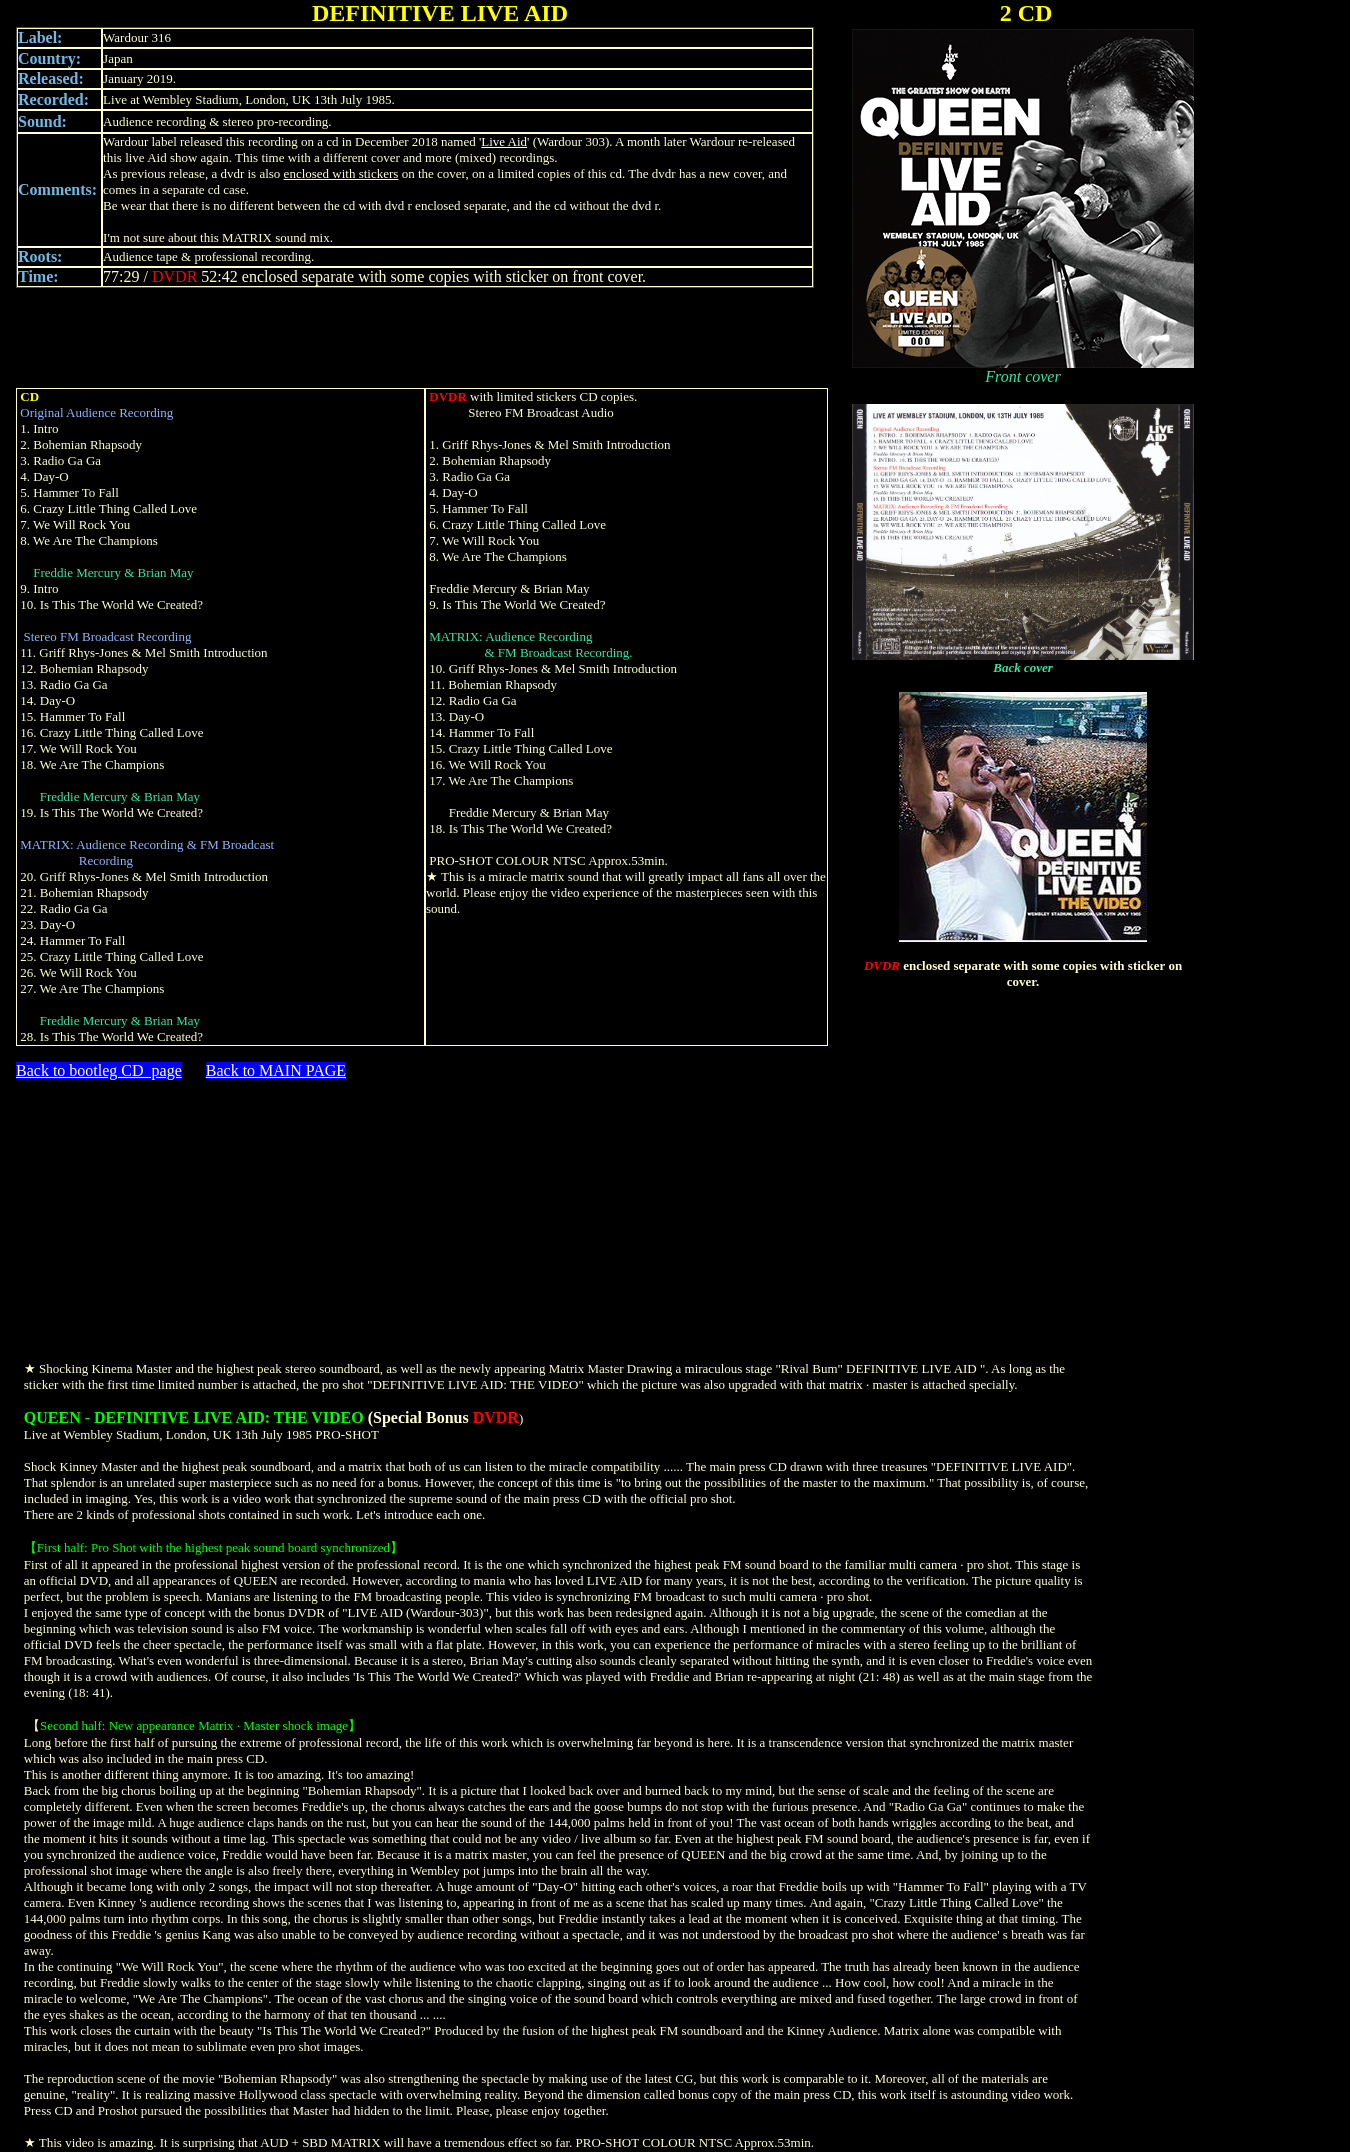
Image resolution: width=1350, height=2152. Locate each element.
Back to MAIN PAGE (276, 1070)
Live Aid (504, 141)
